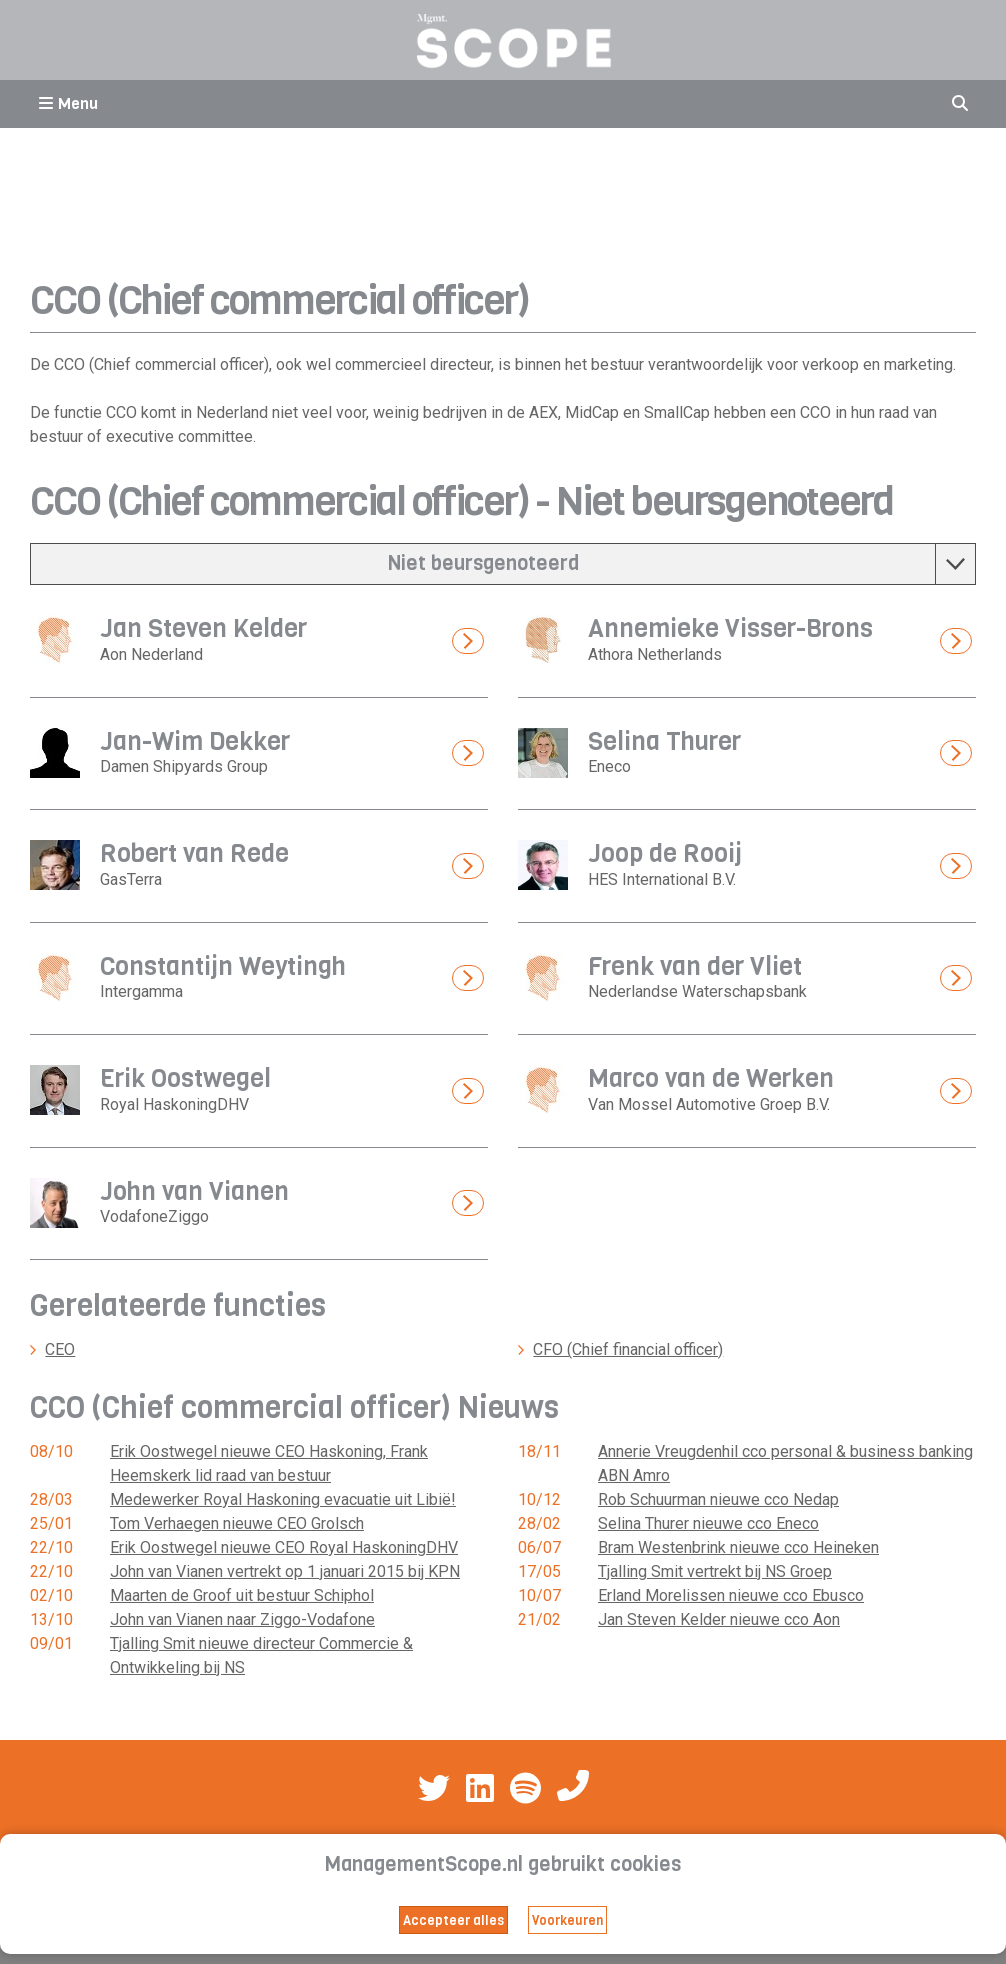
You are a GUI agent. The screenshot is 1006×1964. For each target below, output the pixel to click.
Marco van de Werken (711, 1078)
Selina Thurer (664, 741)
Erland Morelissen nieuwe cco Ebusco (731, 1595)
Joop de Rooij (665, 853)
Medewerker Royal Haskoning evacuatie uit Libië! (283, 1499)
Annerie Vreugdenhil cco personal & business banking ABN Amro (785, 1463)
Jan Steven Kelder (203, 628)
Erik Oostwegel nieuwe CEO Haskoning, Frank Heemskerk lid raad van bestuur (269, 1463)
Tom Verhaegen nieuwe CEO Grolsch (237, 1523)
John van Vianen (194, 1191)
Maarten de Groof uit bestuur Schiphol (242, 1595)
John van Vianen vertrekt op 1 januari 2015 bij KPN (285, 1571)
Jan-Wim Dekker (195, 741)
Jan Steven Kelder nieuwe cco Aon (719, 1619)
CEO (60, 1349)
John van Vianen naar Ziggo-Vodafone (242, 1619)
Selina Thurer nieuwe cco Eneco (708, 1523)
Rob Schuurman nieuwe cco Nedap (718, 1499)
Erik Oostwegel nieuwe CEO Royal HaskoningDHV (284, 1547)
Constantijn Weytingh (223, 966)
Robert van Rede (194, 853)
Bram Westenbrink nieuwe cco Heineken (738, 1547)
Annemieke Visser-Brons (730, 628)
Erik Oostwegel (185, 1078)
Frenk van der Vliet (695, 966)
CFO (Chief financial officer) (628, 1349)
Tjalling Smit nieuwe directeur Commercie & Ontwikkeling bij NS (261, 1655)
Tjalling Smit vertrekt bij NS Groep (715, 1571)
